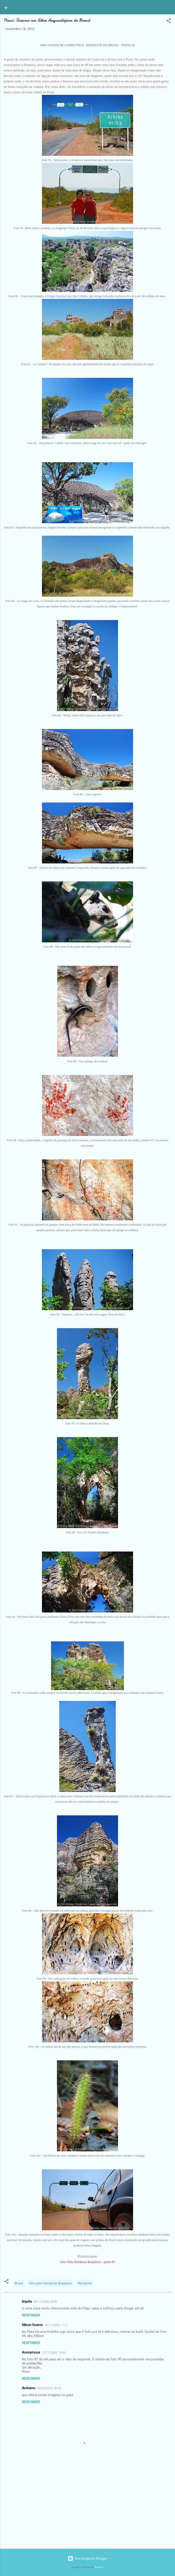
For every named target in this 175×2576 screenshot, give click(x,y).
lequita (27, 2301)
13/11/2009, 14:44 (53, 2352)
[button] (168, 21)
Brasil (19, 2283)
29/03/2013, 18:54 (49, 2388)
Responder (31, 2315)
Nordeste (85, 2283)
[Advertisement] (87, 2509)
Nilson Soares (32, 2325)
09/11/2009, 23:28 (45, 2301)
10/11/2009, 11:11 (56, 2325)
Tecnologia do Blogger (88, 2558)
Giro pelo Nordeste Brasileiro (50, 2283)
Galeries (99, 2567)
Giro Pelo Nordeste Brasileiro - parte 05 (87, 2262)
